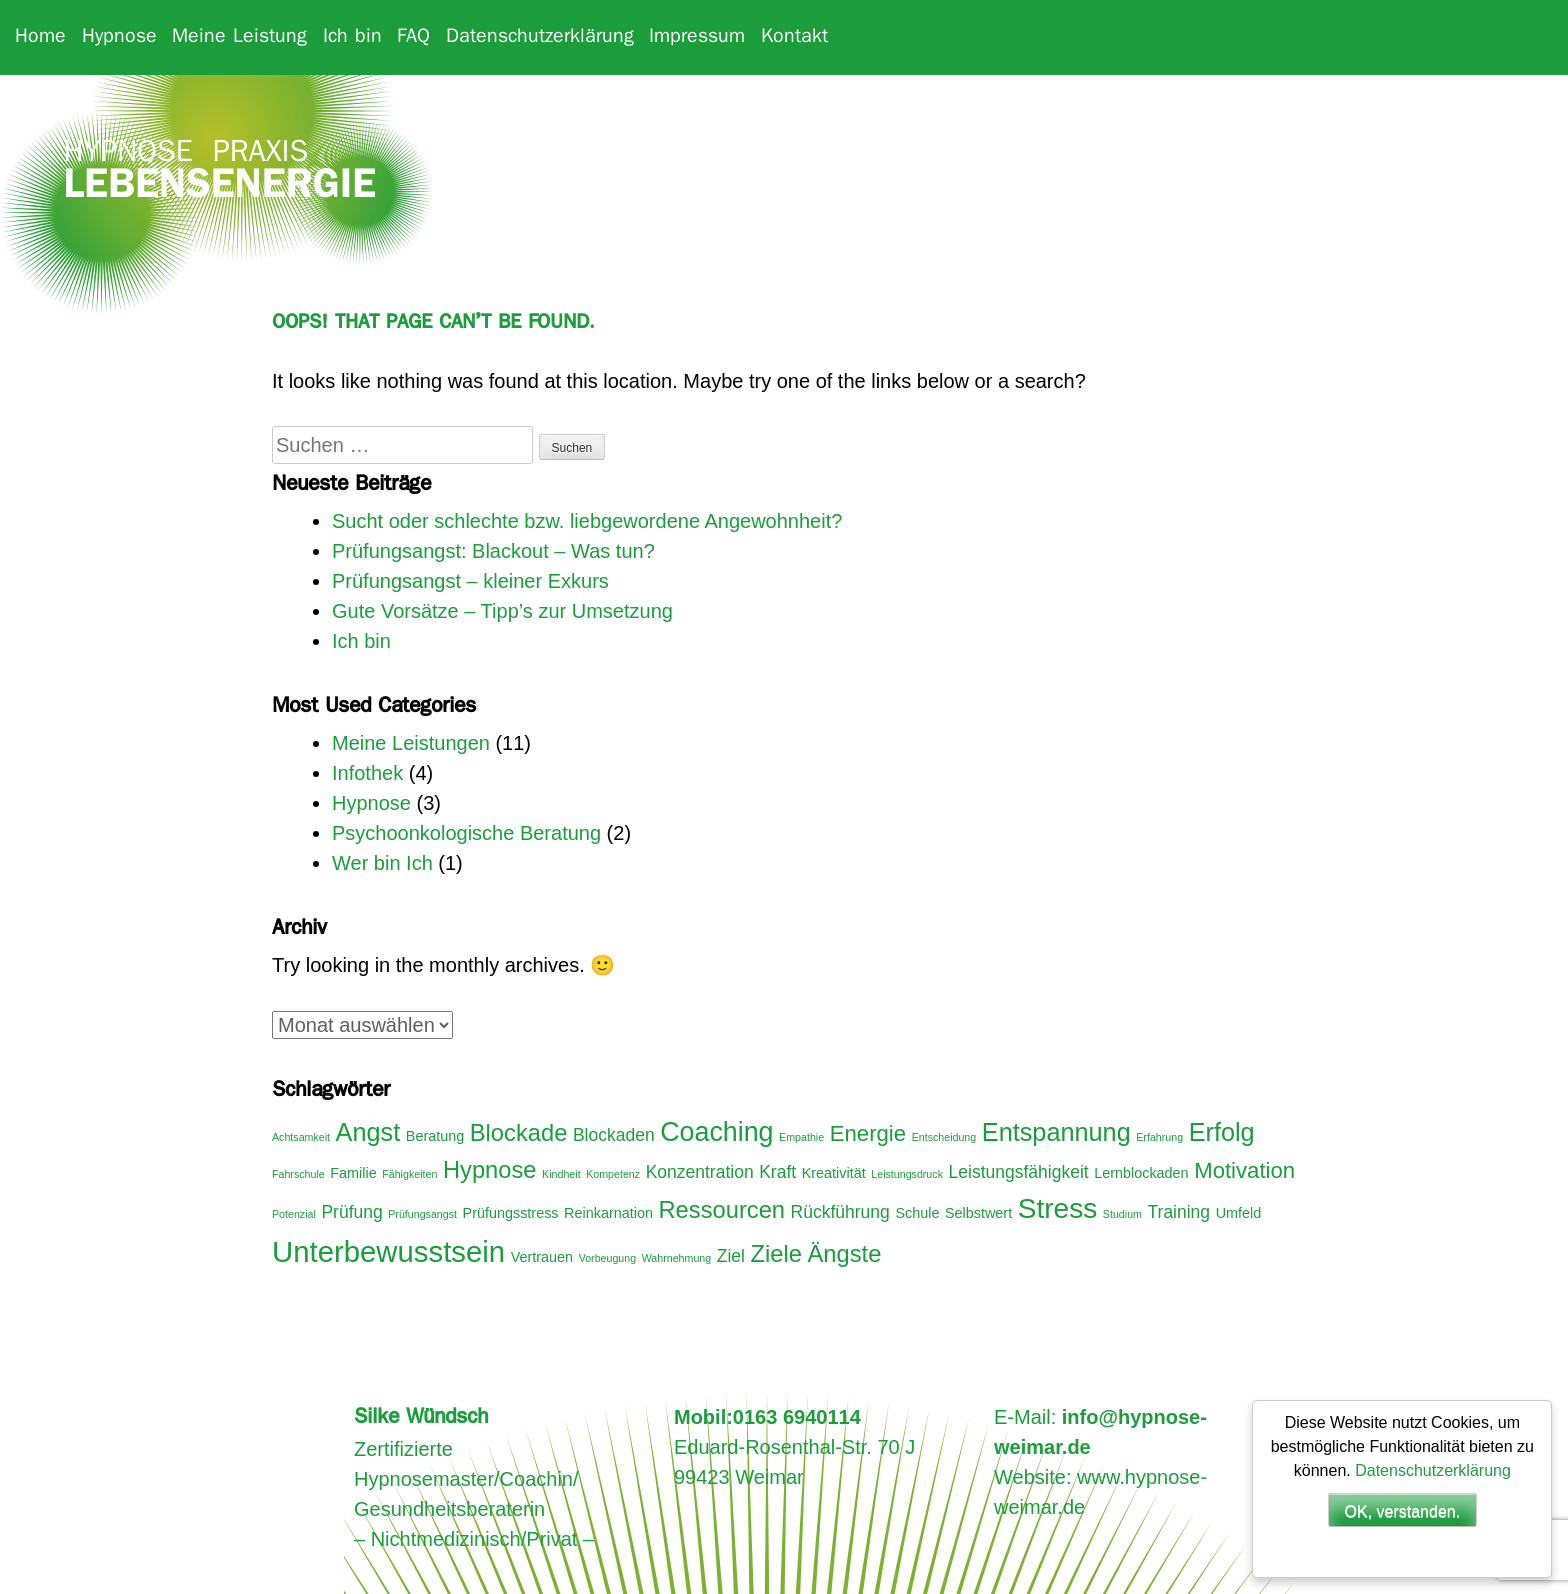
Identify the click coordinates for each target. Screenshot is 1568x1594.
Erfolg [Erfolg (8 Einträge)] (1222, 1132)
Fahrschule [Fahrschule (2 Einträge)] (298, 1174)
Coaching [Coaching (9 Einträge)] (716, 1132)
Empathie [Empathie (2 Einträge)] (801, 1137)
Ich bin (352, 37)
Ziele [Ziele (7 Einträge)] (776, 1254)
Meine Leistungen (411, 743)
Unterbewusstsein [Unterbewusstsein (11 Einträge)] (388, 1251)
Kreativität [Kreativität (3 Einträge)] (834, 1173)
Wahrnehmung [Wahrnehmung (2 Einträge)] (677, 1258)
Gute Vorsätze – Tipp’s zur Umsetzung (502, 611)
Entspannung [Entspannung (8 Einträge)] (1056, 1132)
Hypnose (119, 37)
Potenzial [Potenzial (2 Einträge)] (294, 1214)
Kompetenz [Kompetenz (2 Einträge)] (613, 1174)
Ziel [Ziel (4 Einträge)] (731, 1256)
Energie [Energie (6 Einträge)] (868, 1133)
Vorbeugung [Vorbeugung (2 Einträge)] (607, 1258)
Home (40, 37)
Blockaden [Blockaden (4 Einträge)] (614, 1135)
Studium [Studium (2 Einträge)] (1122, 1214)
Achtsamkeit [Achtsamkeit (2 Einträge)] (301, 1137)
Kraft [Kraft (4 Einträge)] (777, 1172)
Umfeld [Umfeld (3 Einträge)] (1239, 1213)
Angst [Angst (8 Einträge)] (368, 1132)
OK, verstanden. (1403, 1511)
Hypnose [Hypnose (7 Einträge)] (490, 1170)
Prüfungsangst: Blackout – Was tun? (493, 551)
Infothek (367, 773)
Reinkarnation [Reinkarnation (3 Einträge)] (608, 1213)
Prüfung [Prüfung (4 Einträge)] (351, 1212)
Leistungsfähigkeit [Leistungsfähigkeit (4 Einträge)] (1019, 1172)
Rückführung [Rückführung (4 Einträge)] (840, 1212)
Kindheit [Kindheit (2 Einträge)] (561, 1174)
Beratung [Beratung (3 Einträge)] (435, 1136)
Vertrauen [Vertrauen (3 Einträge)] (542, 1257)
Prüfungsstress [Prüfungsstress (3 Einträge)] (511, 1213)
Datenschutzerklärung (540, 37)
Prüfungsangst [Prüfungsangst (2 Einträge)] (422, 1214)
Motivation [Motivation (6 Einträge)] (1244, 1170)
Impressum (697, 37)
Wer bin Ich (382, 863)
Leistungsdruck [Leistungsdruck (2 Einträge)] (907, 1174)
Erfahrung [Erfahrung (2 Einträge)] (1159, 1137)
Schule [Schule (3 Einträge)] (917, 1213)
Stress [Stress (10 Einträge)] (1058, 1208)
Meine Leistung (239, 37)
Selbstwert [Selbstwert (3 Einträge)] (978, 1213)
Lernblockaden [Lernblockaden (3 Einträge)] (1141, 1173)
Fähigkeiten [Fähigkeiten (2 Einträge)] (409, 1174)
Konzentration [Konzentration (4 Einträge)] (700, 1172)
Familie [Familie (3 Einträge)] (353, 1173)
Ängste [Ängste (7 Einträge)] (845, 1254)
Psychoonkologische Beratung (466, 833)
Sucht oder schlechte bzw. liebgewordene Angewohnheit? (587, 521)
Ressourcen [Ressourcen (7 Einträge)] (721, 1210)
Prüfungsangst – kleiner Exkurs (470, 581)
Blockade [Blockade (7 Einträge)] (519, 1133)
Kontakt (794, 37)
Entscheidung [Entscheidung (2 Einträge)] (944, 1137)
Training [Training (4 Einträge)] (1179, 1212)
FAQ (413, 37)
